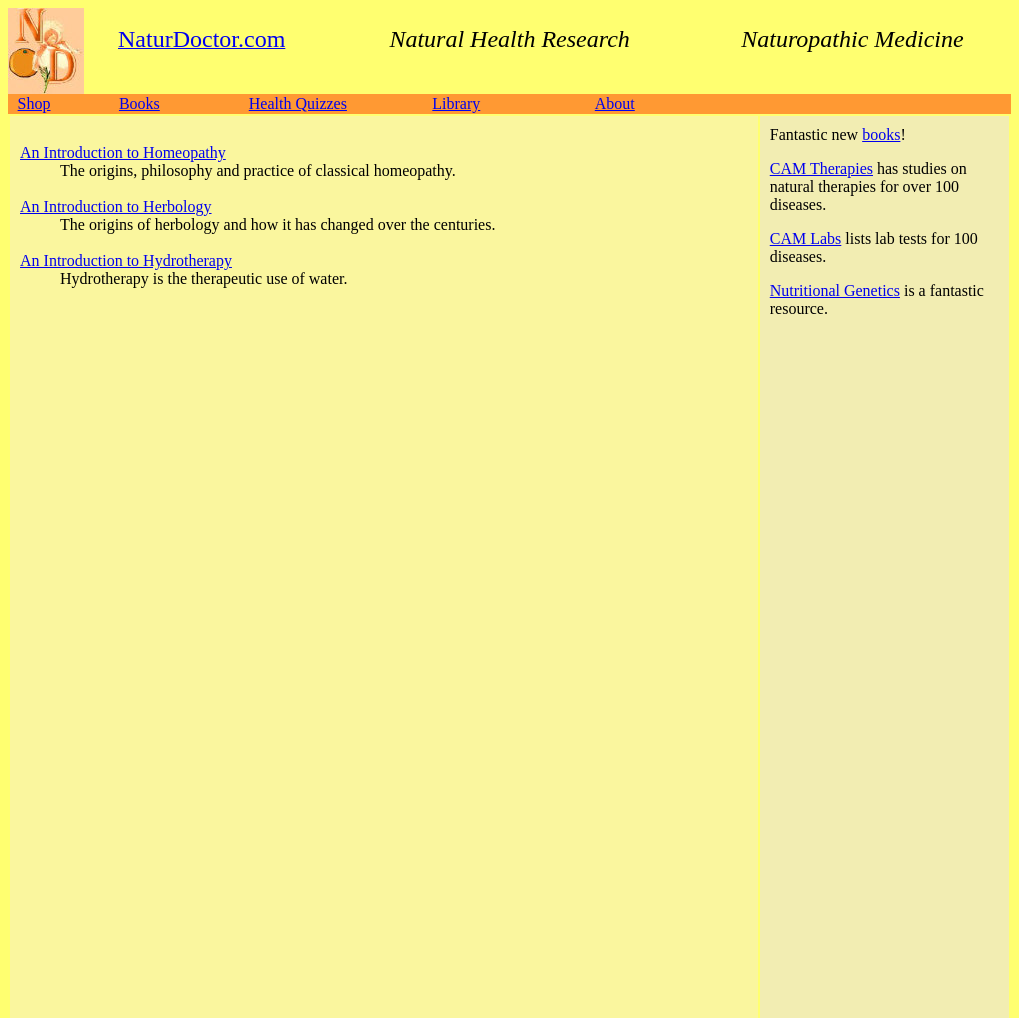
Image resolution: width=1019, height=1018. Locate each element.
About (615, 103)
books (881, 134)
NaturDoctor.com (104, 852)
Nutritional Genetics (835, 290)
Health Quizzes (298, 103)
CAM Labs (806, 238)
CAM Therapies (821, 168)
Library (456, 103)
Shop (34, 103)
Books (139, 103)
